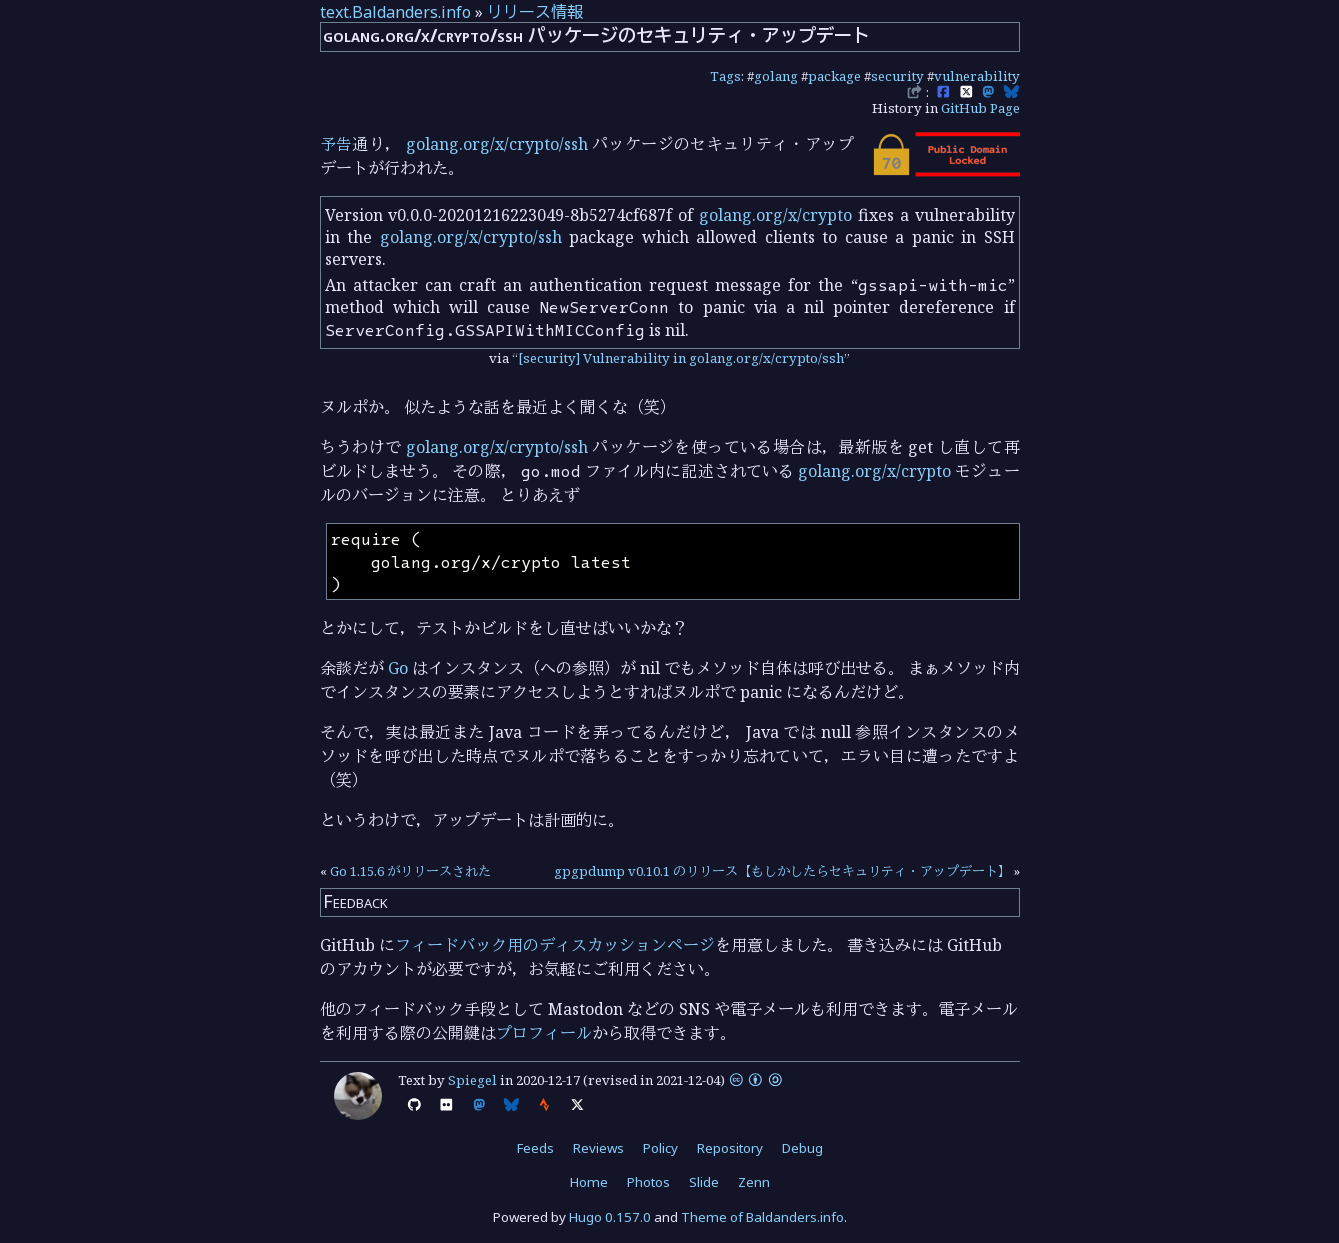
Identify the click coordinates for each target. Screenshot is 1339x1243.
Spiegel (472, 1080)
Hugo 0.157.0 (610, 1217)
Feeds (535, 1148)
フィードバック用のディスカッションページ (555, 945)
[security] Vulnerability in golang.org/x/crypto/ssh (681, 358)
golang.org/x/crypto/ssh (497, 144)
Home (589, 1182)
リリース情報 (535, 12)
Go (398, 668)
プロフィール (544, 1033)
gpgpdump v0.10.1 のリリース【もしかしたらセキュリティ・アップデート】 (782, 871)
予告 (336, 144)
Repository (730, 1148)
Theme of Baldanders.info (762, 1217)
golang (776, 76)
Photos (648, 1182)
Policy (660, 1148)
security (897, 76)
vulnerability (977, 76)
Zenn (754, 1182)
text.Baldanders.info (395, 12)
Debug (802, 1148)
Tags (725, 76)
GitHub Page (980, 108)
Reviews (598, 1148)
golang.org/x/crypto (775, 215)
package (834, 76)
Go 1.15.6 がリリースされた (410, 871)
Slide (704, 1182)
